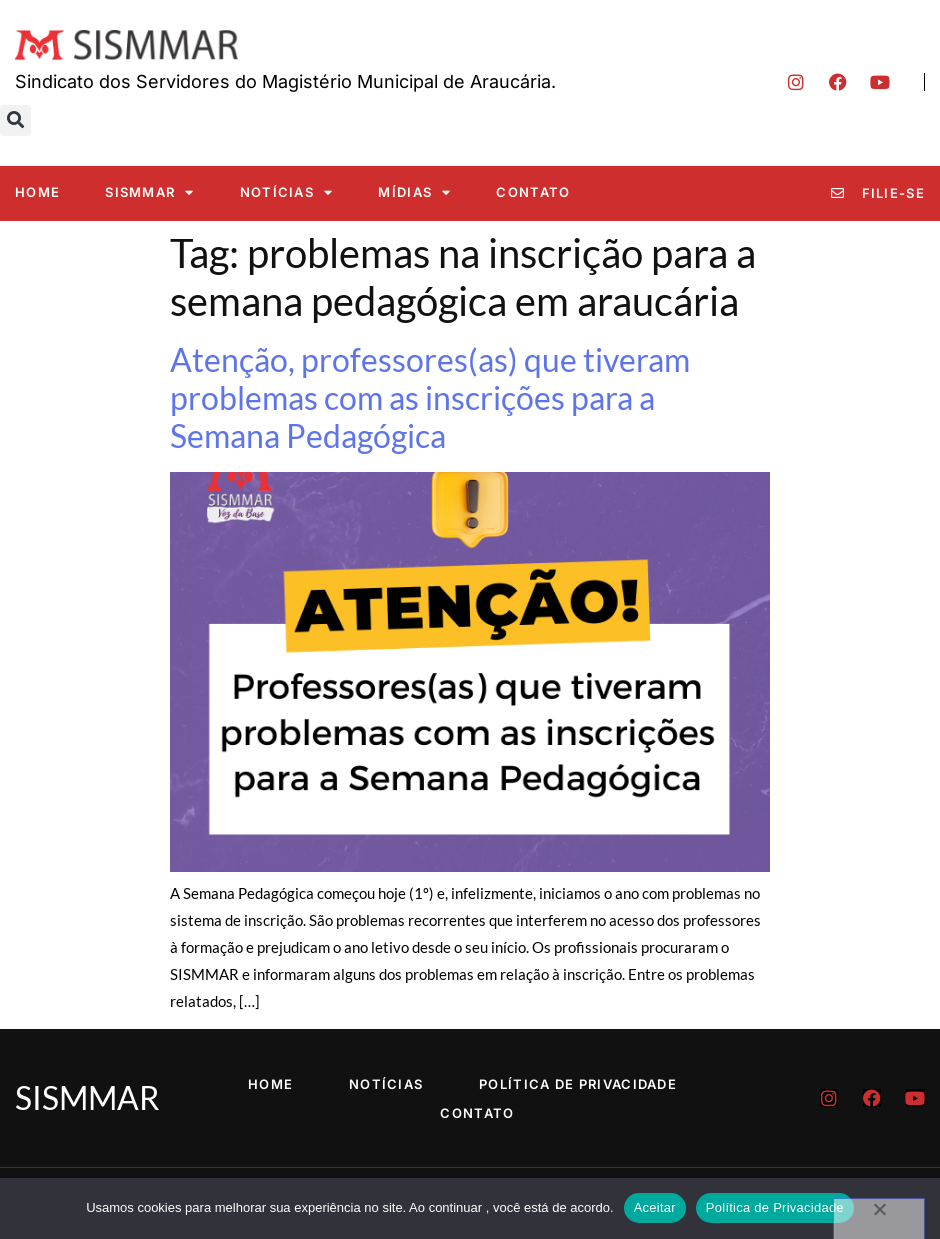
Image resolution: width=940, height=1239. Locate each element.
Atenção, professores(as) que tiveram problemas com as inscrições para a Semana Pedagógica (430, 398)
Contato (533, 192)
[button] (15, 120)
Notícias (287, 192)
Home (37, 192)
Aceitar (655, 1207)
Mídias (414, 192)
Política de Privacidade (578, 1084)
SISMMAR (149, 192)
